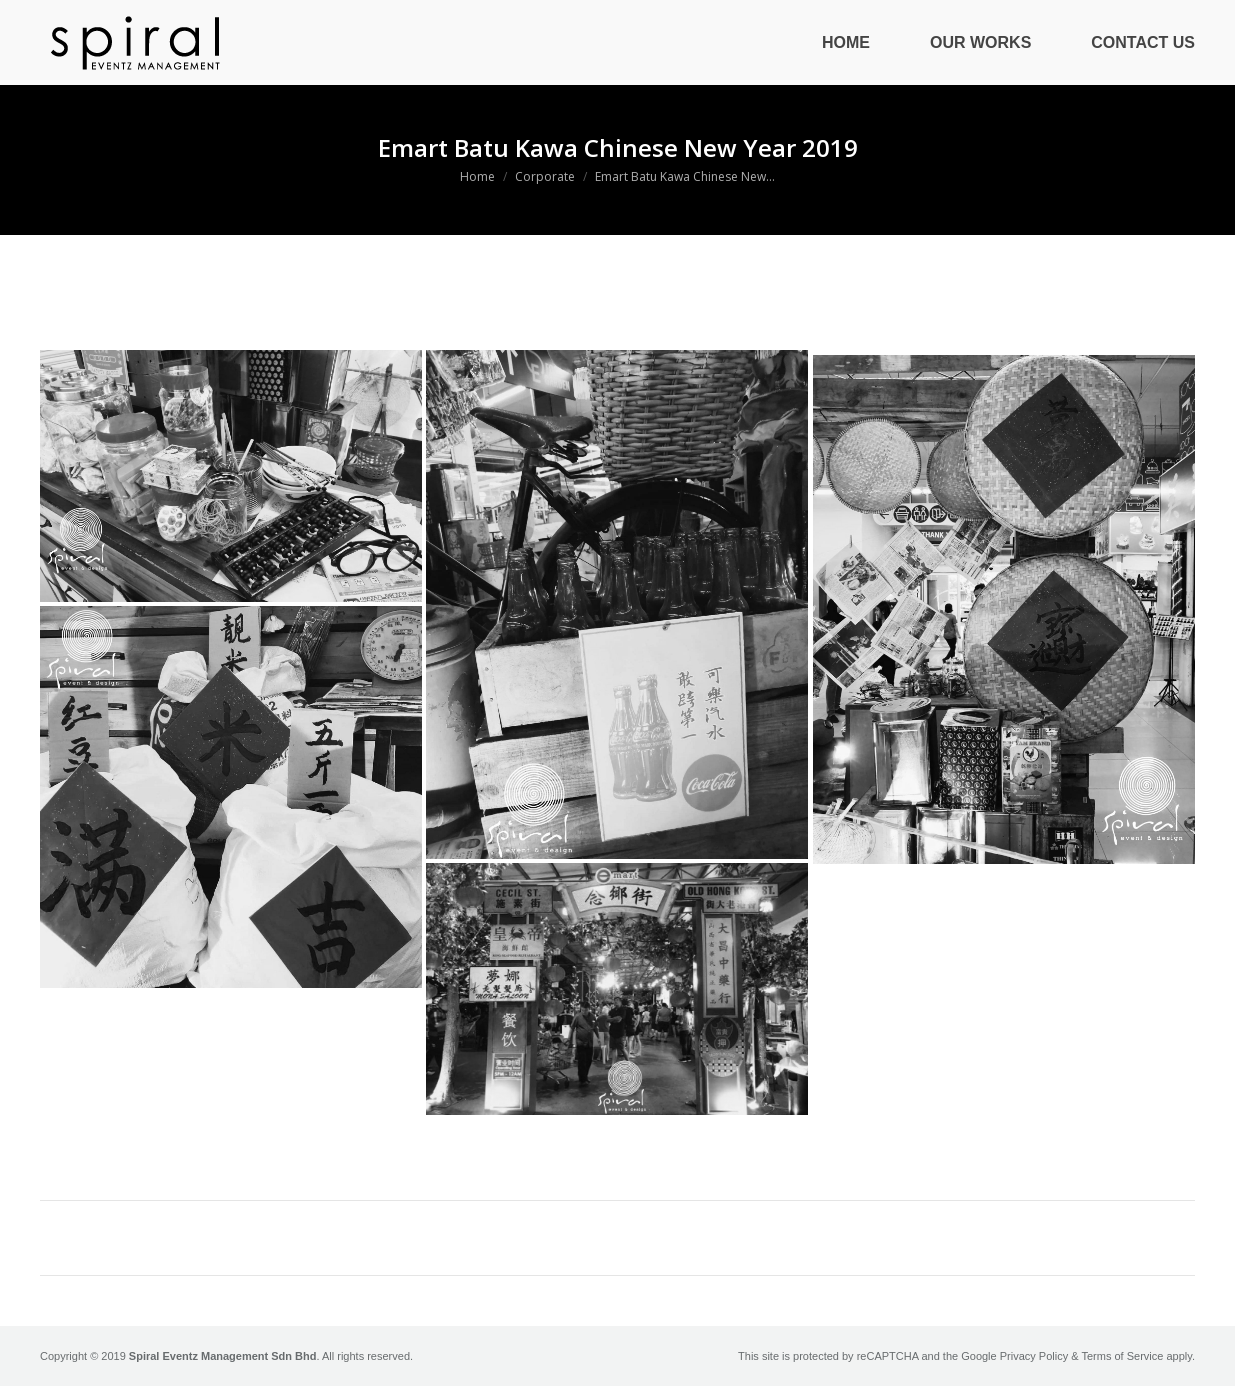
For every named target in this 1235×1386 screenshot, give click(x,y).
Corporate (545, 176)
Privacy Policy (1034, 1356)
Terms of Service (1122, 1356)
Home (477, 176)
